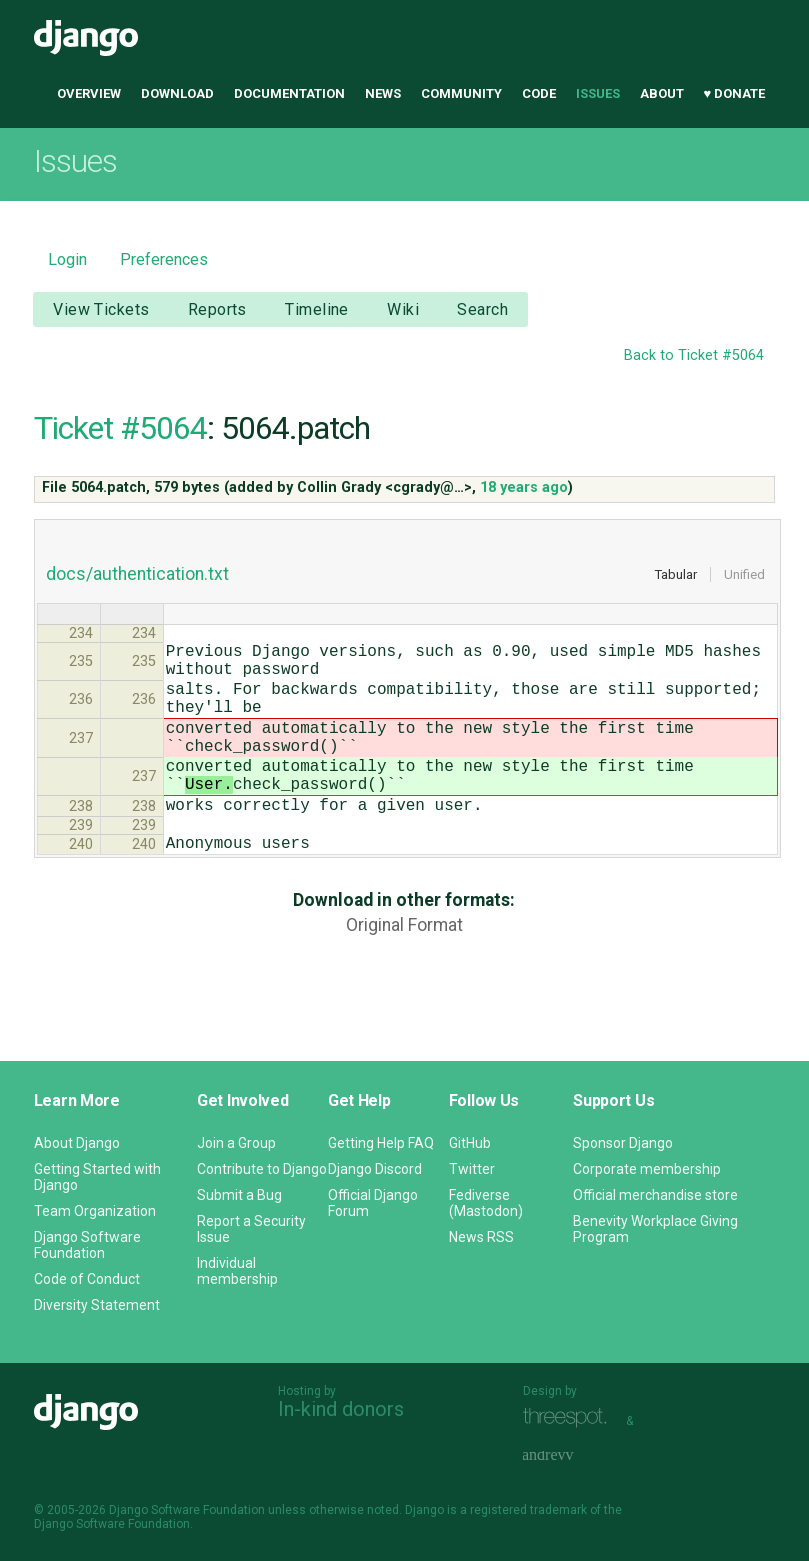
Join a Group (236, 1143)
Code (539, 93)
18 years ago (524, 487)
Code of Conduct (87, 1279)
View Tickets (101, 309)
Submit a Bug (239, 1195)
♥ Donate (735, 93)
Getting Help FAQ (381, 1143)
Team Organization (95, 1211)
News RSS (481, 1237)
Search (482, 309)
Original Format (404, 969)
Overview (89, 93)
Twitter (472, 1169)
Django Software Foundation (87, 1245)
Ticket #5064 (120, 428)
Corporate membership (647, 1169)
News (383, 93)
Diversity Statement (97, 1305)
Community (461, 93)
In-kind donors (341, 1409)
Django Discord (375, 1169)
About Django (77, 1143)
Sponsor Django (623, 1143)
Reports (217, 309)
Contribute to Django (262, 1169)
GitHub (470, 1143)
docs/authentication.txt (137, 574)
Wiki (403, 309)
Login (67, 259)
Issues (598, 93)
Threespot (570, 1418)
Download (177, 93)
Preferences (164, 259)
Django (86, 38)
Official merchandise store (655, 1195)
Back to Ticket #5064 (694, 355)
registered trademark (528, 1510)
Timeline (316, 309)
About (662, 93)
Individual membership (237, 1271)
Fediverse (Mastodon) (486, 1203)
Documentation (289, 93)
